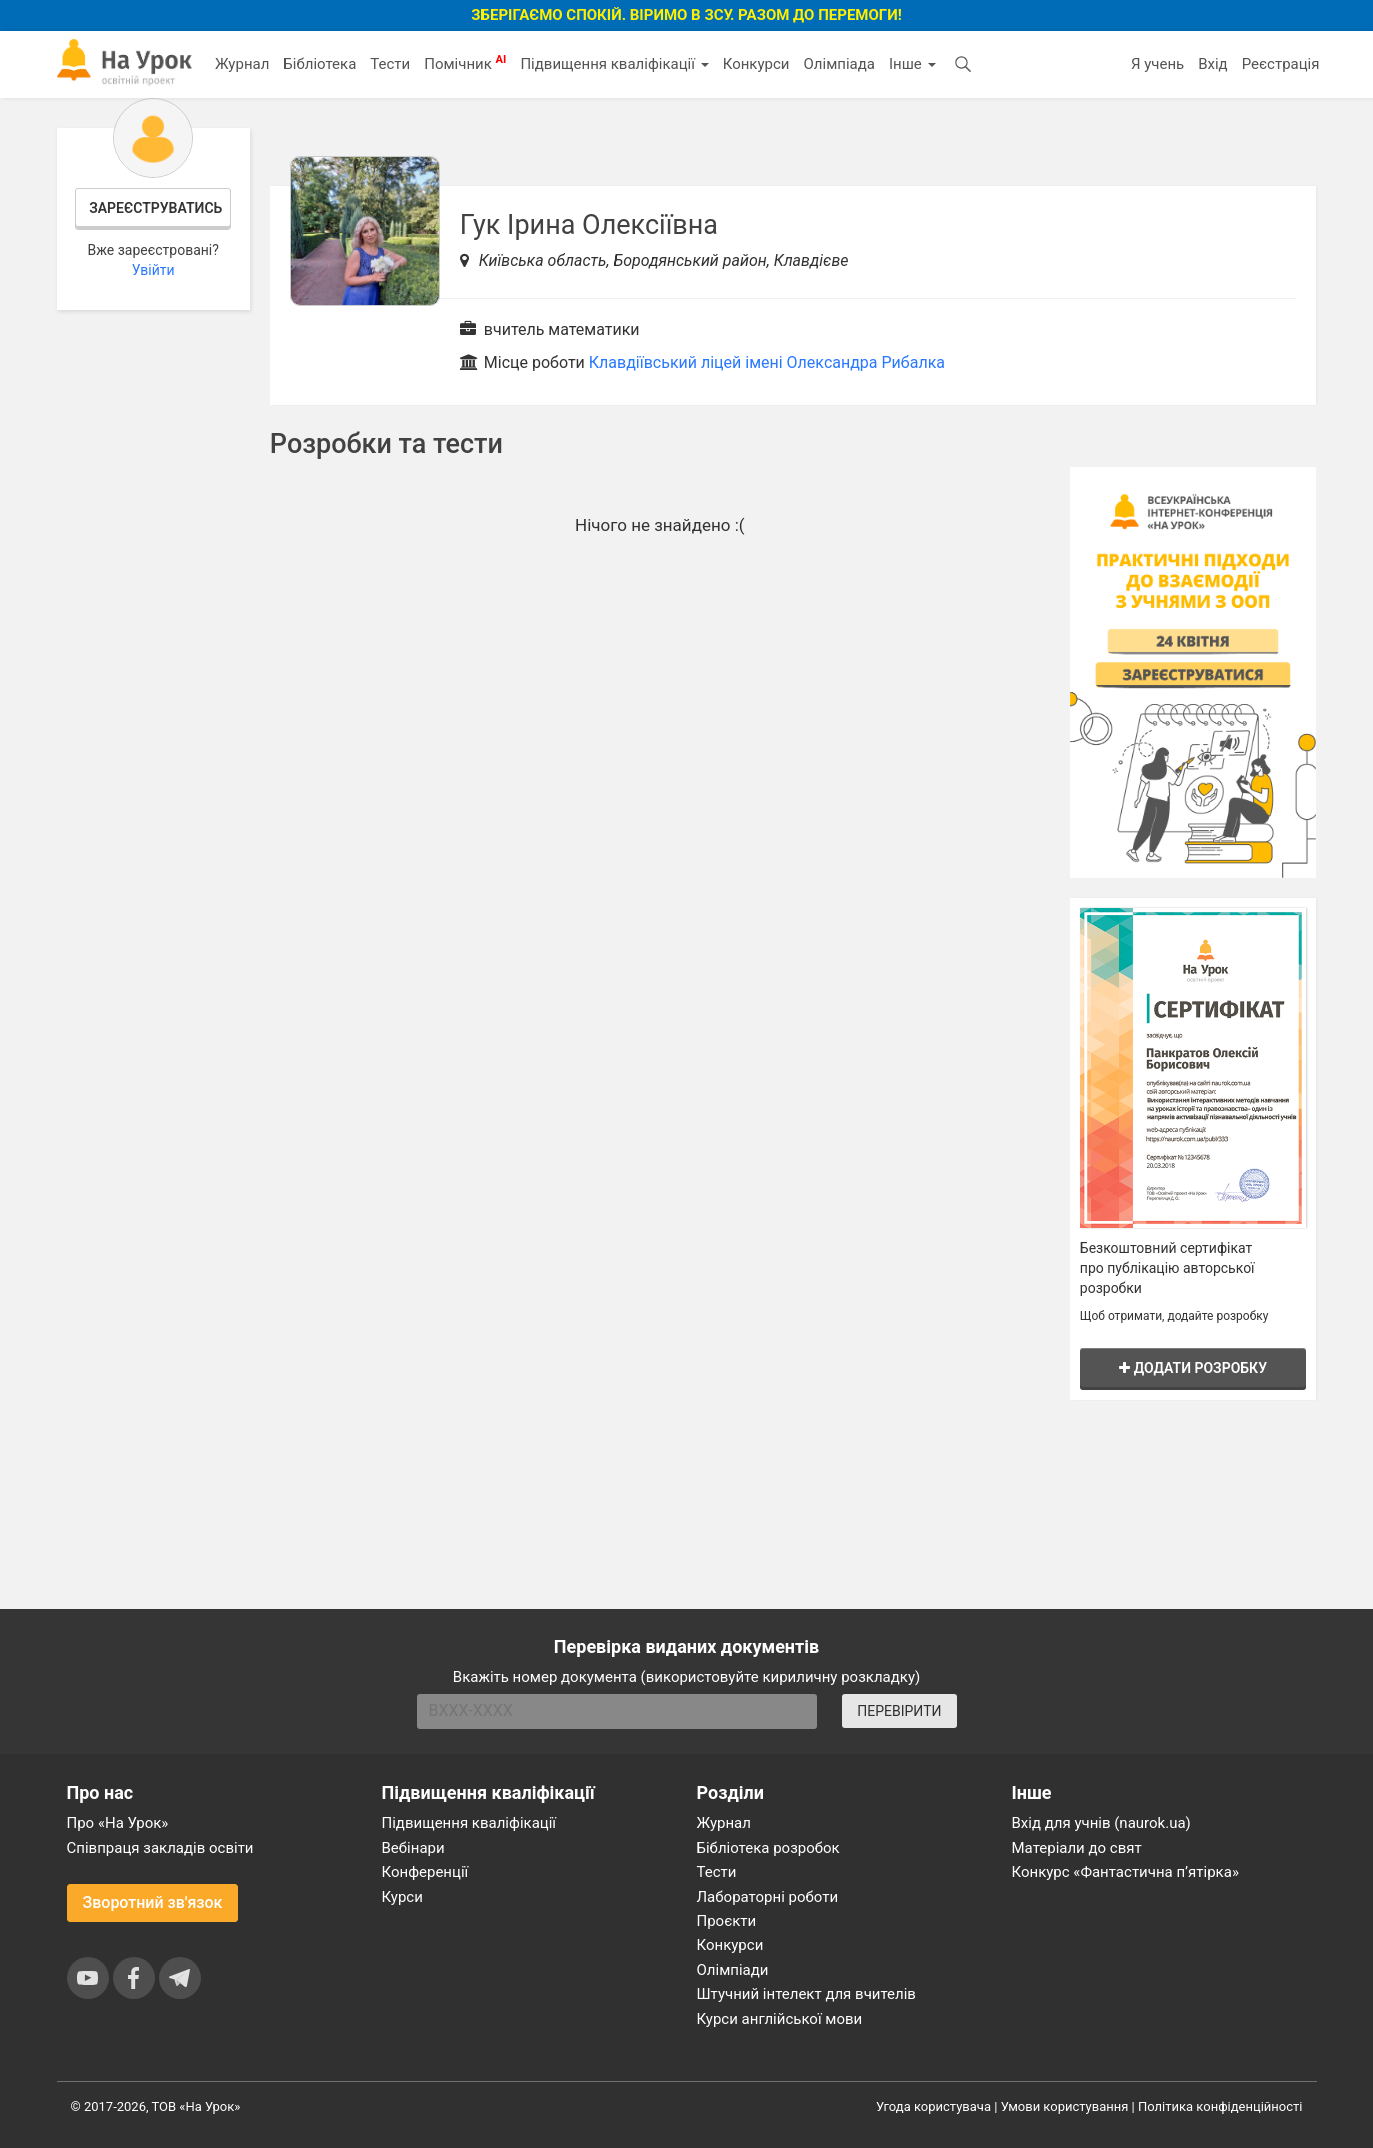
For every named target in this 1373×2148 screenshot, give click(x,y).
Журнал (242, 64)
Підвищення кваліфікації (614, 64)
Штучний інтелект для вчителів (806, 1994)
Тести (390, 64)
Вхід (1213, 64)
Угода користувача (933, 2106)
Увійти (153, 270)
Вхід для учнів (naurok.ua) (1101, 1823)
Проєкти (727, 1921)
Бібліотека (319, 64)
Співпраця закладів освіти (160, 1848)
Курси (402, 1897)
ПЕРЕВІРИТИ (899, 1711)
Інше (912, 64)
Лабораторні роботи (768, 1897)
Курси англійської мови (780, 2019)
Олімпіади (733, 1970)
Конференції (425, 1872)
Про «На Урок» (118, 1823)
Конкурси (756, 64)
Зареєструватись (155, 208)
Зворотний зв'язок (153, 1902)
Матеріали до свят (1077, 1848)
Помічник (465, 63)
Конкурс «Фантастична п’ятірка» (1125, 1872)
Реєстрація (1281, 64)
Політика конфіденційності (1220, 2106)
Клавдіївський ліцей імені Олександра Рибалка (767, 362)
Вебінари (413, 1848)
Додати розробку (1193, 1368)
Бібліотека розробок (768, 1848)
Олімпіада (839, 64)
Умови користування (1065, 2106)
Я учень (1157, 64)
